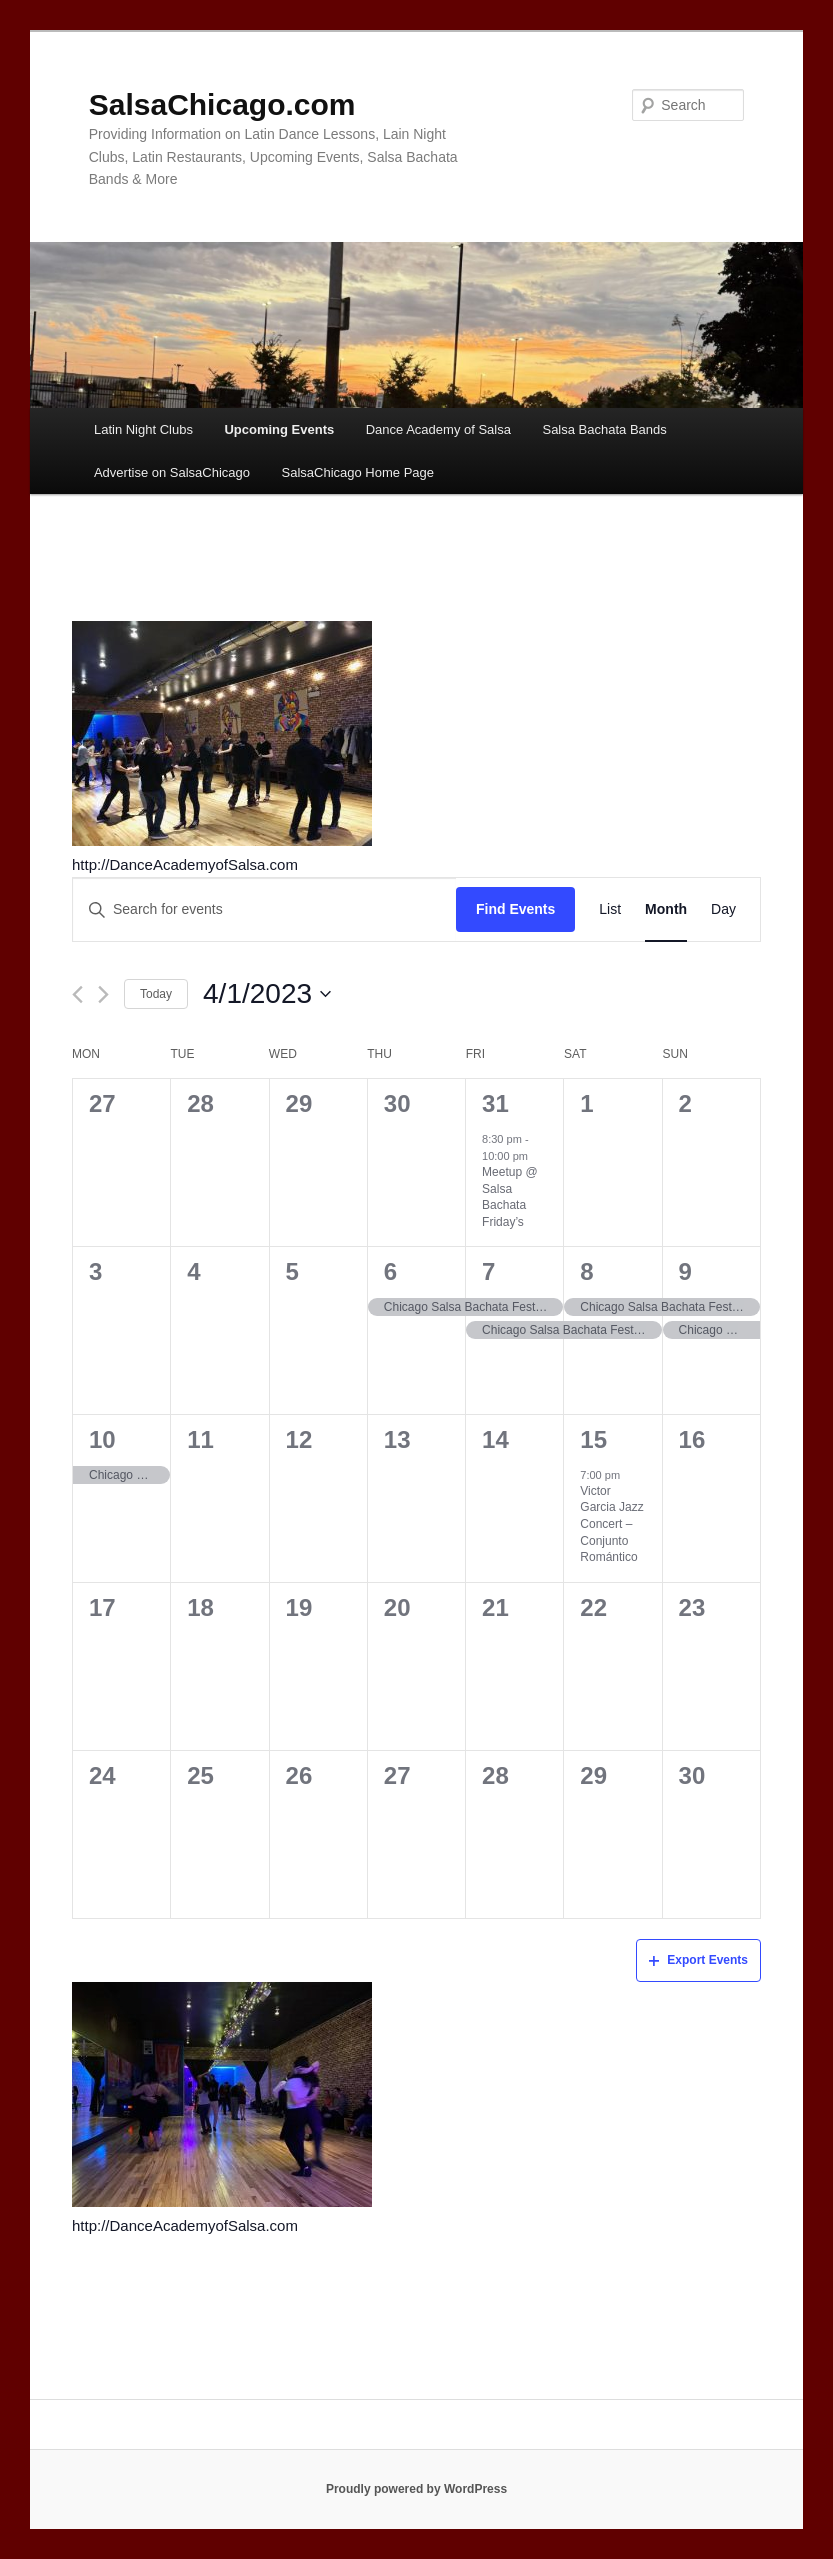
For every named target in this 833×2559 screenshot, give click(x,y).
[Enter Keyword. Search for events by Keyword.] (264, 909)
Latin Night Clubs (143, 429)
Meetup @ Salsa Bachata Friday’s (510, 1197)
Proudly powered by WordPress (416, 2489)
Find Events (515, 909)
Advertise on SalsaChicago (172, 472)
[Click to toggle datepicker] (267, 994)
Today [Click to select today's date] (156, 994)
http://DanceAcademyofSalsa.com (185, 864)
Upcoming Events (279, 429)
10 (102, 1439)
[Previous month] (77, 994)
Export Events (698, 1960)
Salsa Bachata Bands (604, 429)
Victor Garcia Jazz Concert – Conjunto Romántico (611, 1524)
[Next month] (103, 994)
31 (495, 1103)
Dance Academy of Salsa (438, 429)
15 (593, 1439)
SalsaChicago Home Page (358, 472)
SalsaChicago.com (222, 104)
